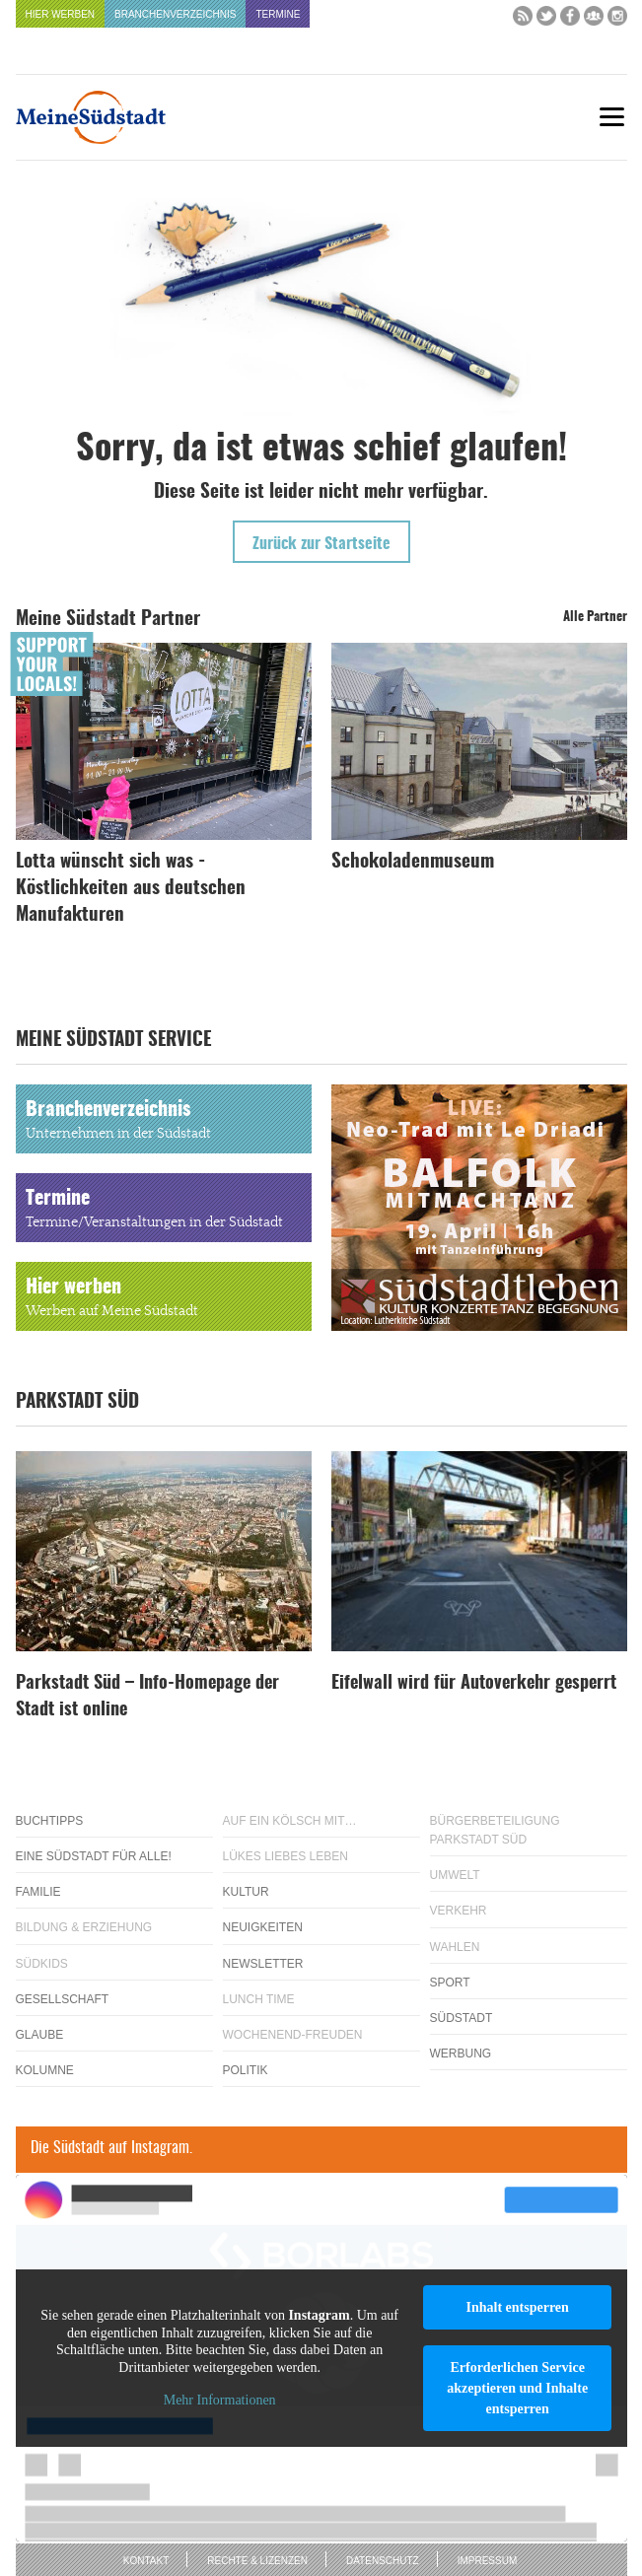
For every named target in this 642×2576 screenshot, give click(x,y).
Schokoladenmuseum (412, 862)
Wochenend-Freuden (293, 2035)
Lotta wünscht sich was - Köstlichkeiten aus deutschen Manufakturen (131, 889)
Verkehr (458, 1910)
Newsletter (263, 1964)
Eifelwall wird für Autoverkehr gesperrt (473, 1684)
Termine (277, 14)
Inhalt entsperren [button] (516, 2307)
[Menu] (612, 116)
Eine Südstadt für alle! (94, 1856)
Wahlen (455, 1947)
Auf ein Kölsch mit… (290, 1821)
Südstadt (461, 2018)
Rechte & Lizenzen (257, 2560)
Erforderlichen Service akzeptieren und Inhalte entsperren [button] (517, 2388)
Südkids (42, 1964)
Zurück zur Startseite (321, 544)
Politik (245, 2070)
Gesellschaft (62, 1999)
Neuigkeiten (263, 1927)
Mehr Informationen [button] (219, 2401)
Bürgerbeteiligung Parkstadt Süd (495, 1830)
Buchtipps (50, 1821)
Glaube (40, 2035)
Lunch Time (259, 1999)
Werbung (461, 2053)
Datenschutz (382, 2560)
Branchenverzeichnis (175, 14)
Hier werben (61, 14)
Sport (450, 1982)
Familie (38, 1892)
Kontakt (146, 2560)
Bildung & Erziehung (84, 1927)
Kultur (246, 1892)
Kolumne (45, 2070)
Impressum (488, 2560)
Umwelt (455, 1875)
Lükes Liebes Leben (285, 1856)
